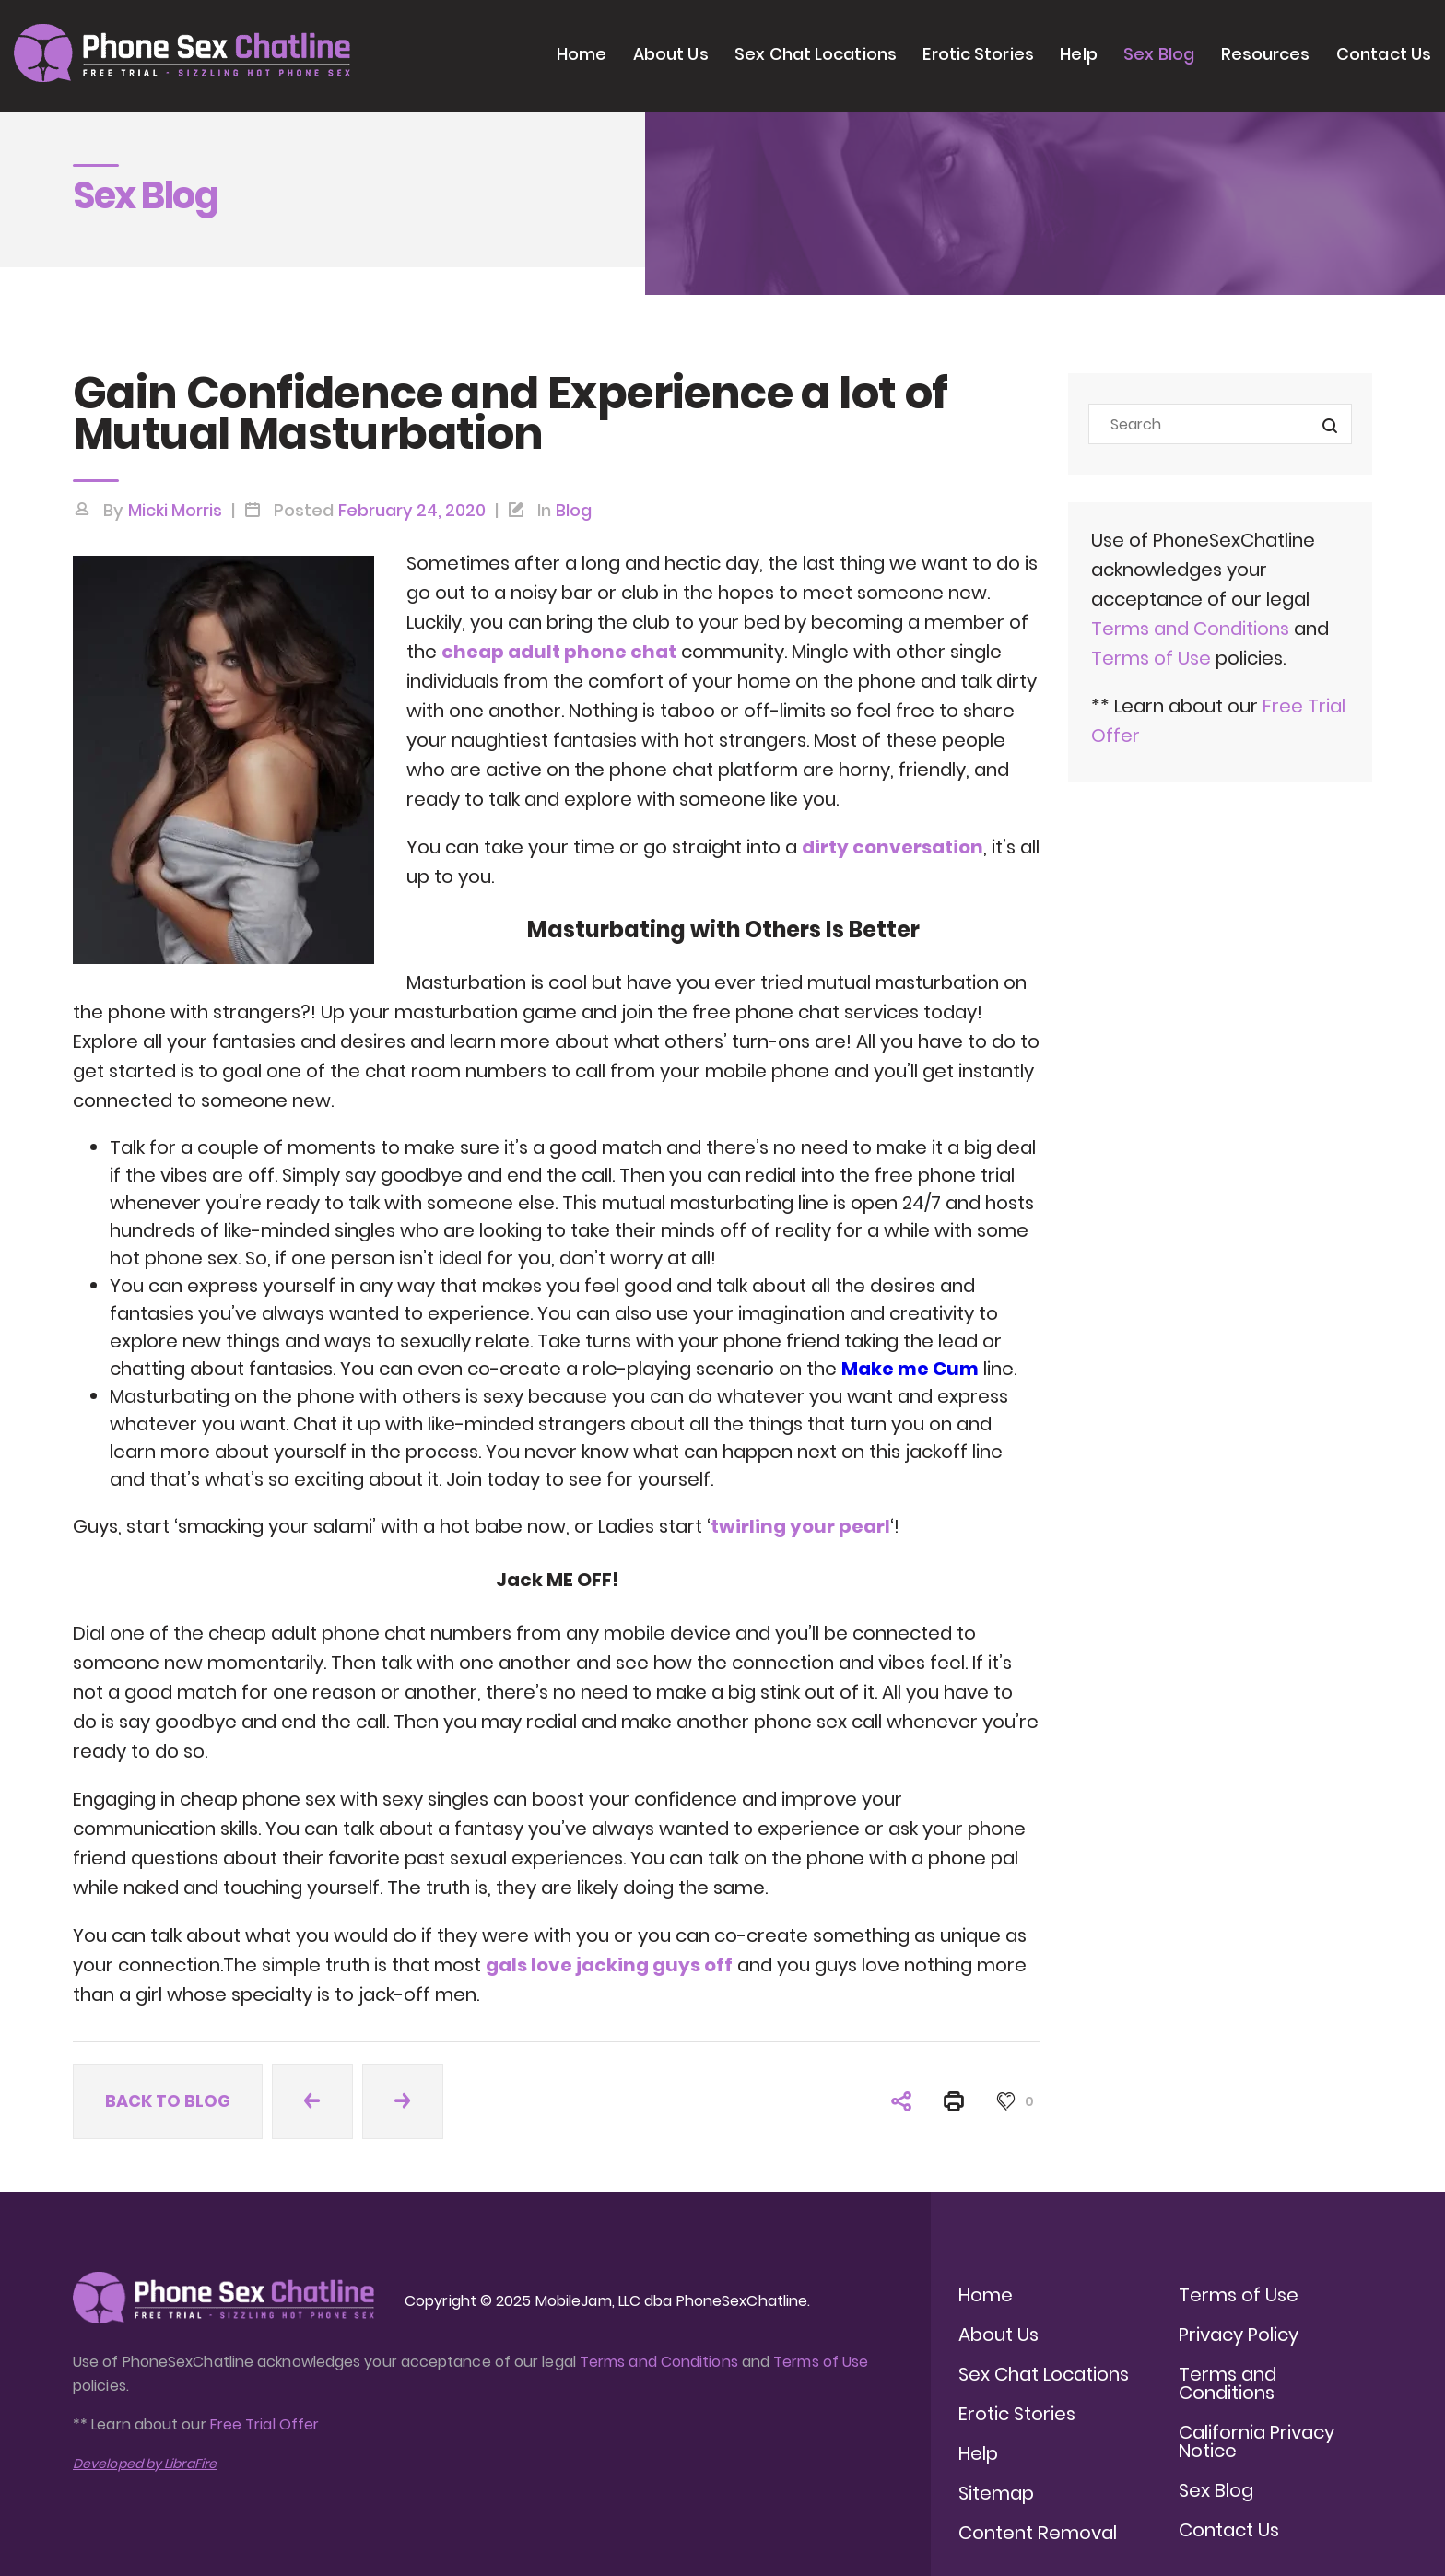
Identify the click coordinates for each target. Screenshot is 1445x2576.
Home (581, 53)
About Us (671, 53)
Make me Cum (910, 1369)
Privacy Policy (1238, 2334)
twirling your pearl (800, 1526)
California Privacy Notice (1256, 2441)
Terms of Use (1153, 658)
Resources (1265, 53)
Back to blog (167, 2100)
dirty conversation (892, 847)
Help (1078, 53)
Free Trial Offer (264, 2424)
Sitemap (996, 2493)
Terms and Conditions (1190, 628)
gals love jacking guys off (609, 1965)
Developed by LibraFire (145, 2463)
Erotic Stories (977, 53)
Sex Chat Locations (815, 53)
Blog (574, 510)
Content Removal (1037, 2533)
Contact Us (1383, 53)
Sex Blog (1158, 53)
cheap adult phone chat (558, 652)
